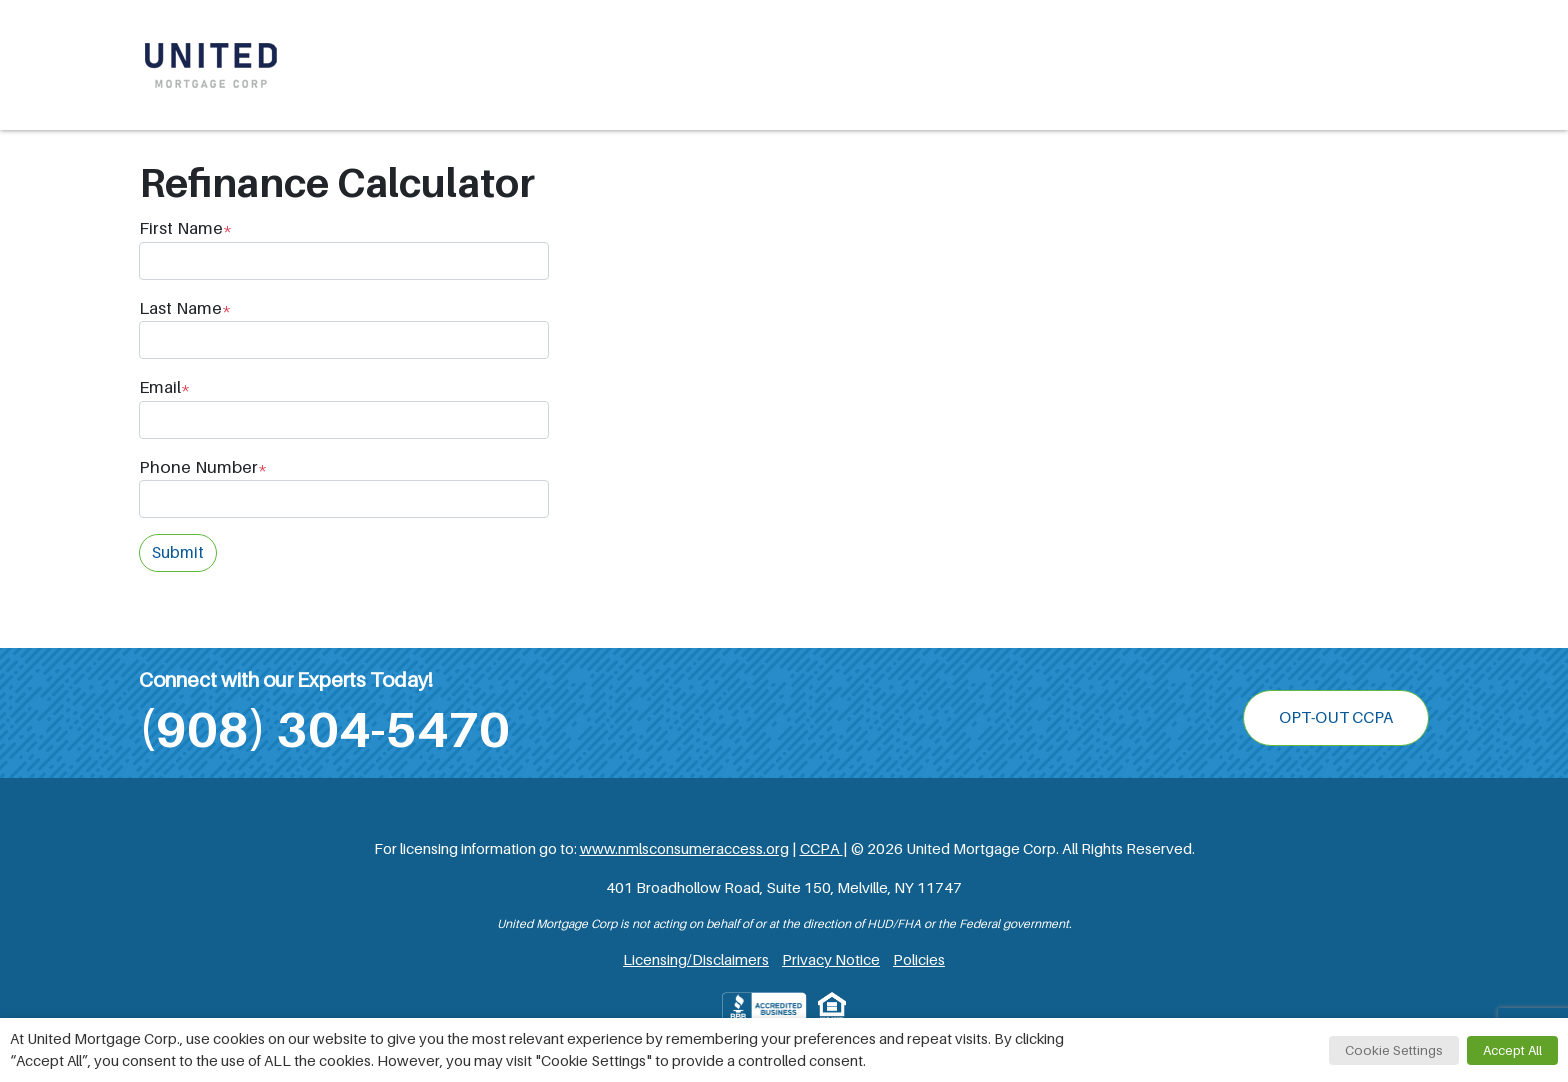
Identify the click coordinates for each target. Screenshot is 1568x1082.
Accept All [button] (1512, 1050)
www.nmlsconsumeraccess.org (684, 849)
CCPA (821, 849)
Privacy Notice (831, 960)
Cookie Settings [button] (1394, 1050)
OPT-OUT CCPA (1336, 718)
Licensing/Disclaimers (696, 960)
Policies (919, 960)
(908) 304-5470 (324, 730)
